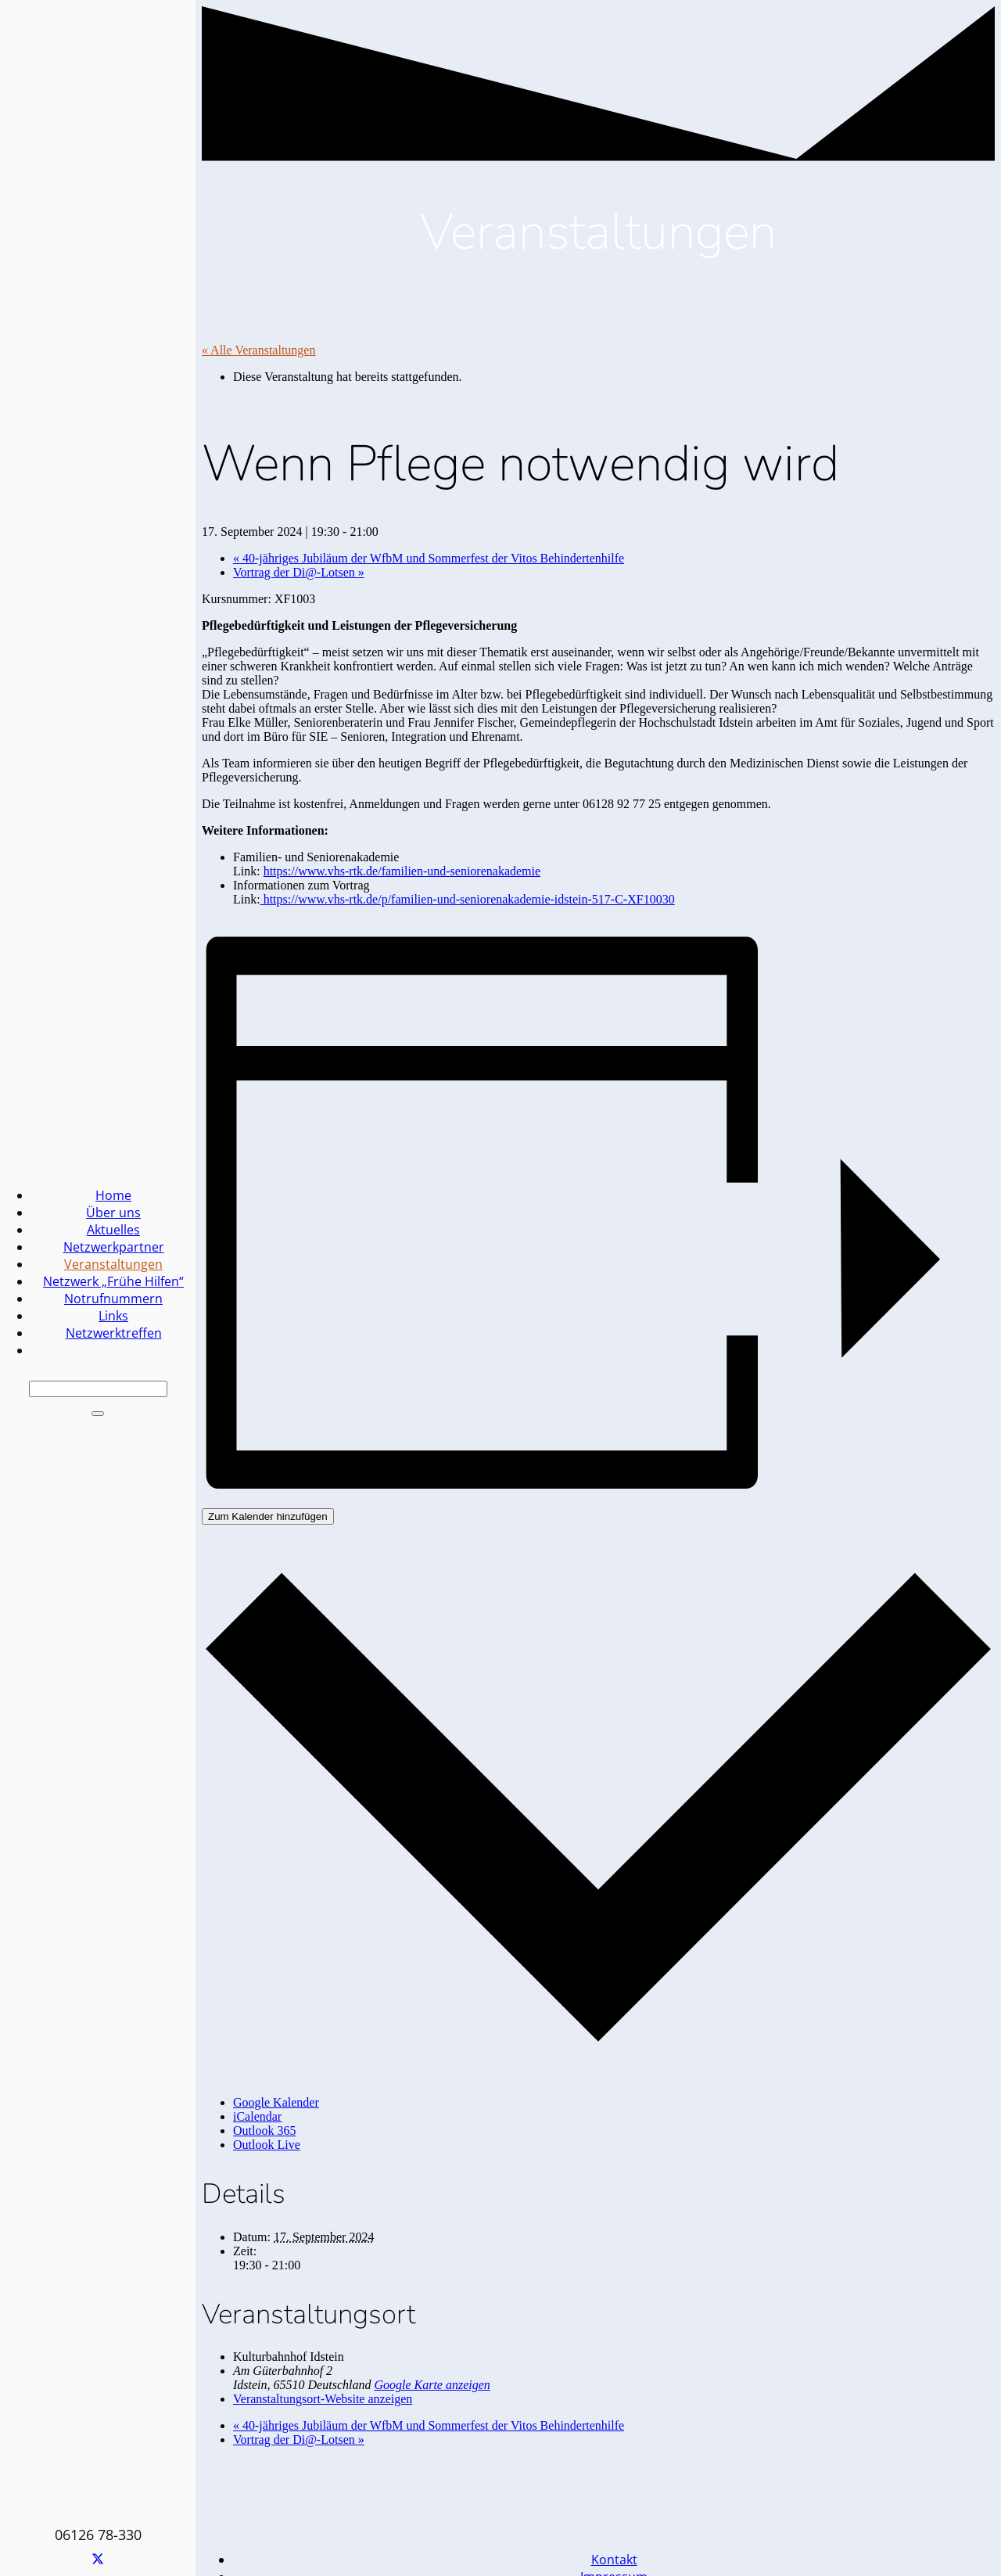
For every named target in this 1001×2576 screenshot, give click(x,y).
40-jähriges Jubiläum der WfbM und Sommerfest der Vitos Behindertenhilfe (428, 558)
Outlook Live (266, 2144)
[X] (97, 2560)
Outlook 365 (264, 2130)
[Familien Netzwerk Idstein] (400, 1895)
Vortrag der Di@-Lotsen (298, 572)
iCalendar (257, 2116)
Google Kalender (276, 2102)
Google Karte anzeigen (432, 2384)
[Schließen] (97, 1413)
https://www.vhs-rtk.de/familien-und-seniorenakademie (402, 871)
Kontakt (614, 2559)
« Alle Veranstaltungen (258, 350)
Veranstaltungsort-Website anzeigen (322, 2398)
